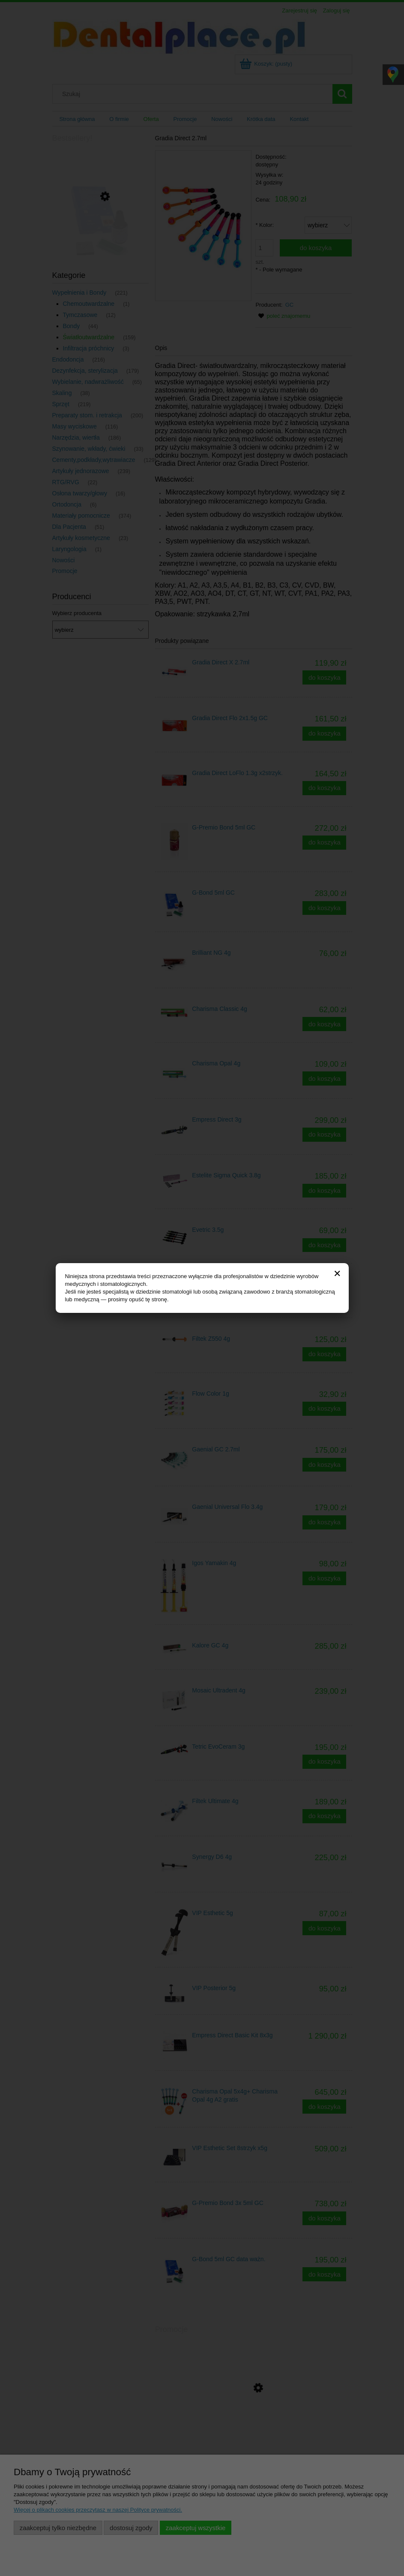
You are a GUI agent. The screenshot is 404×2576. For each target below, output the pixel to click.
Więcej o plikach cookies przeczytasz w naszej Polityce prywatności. (98, 2510)
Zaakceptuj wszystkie (195, 2527)
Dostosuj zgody (131, 2527)
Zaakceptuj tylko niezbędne (58, 2527)
